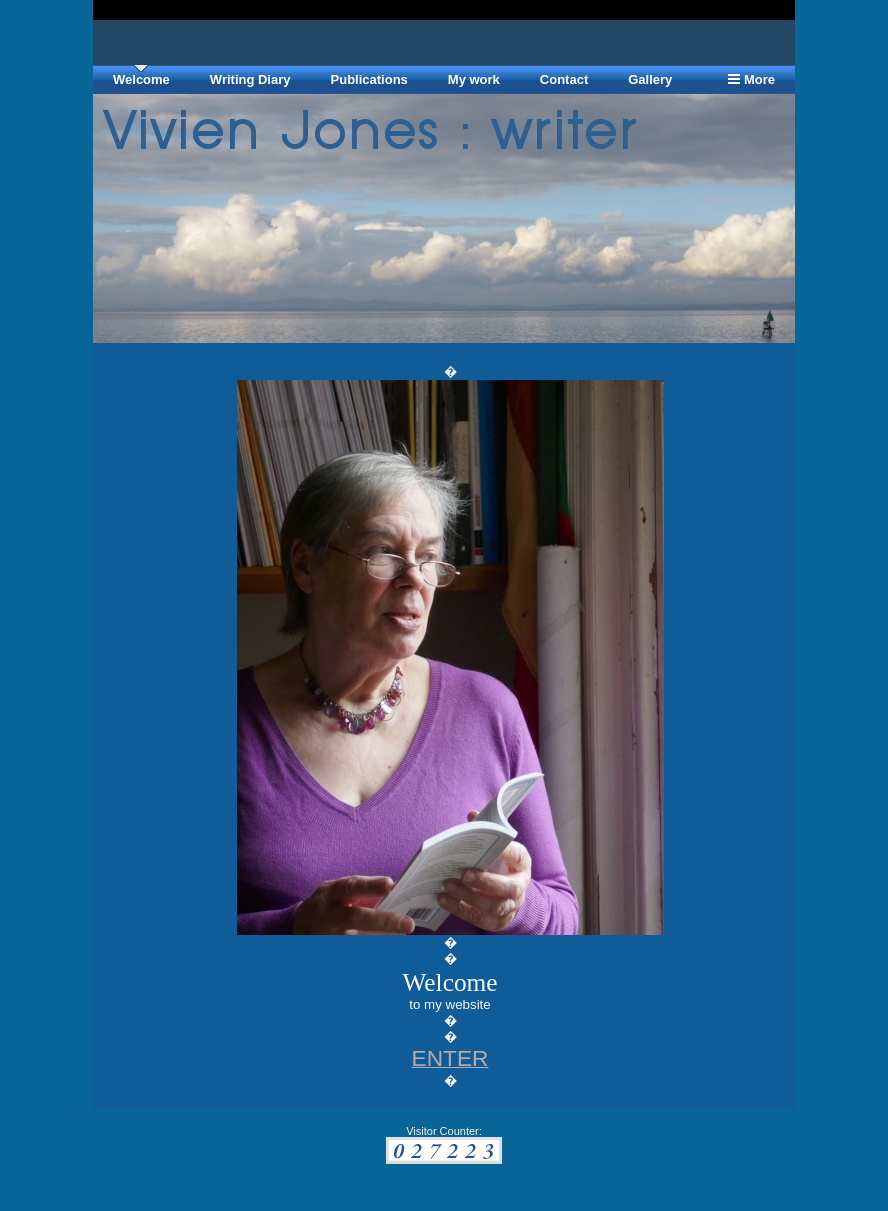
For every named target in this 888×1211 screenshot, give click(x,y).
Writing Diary (250, 79)
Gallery (650, 79)
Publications (369, 79)
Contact (564, 79)
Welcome (141, 79)
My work (474, 79)
